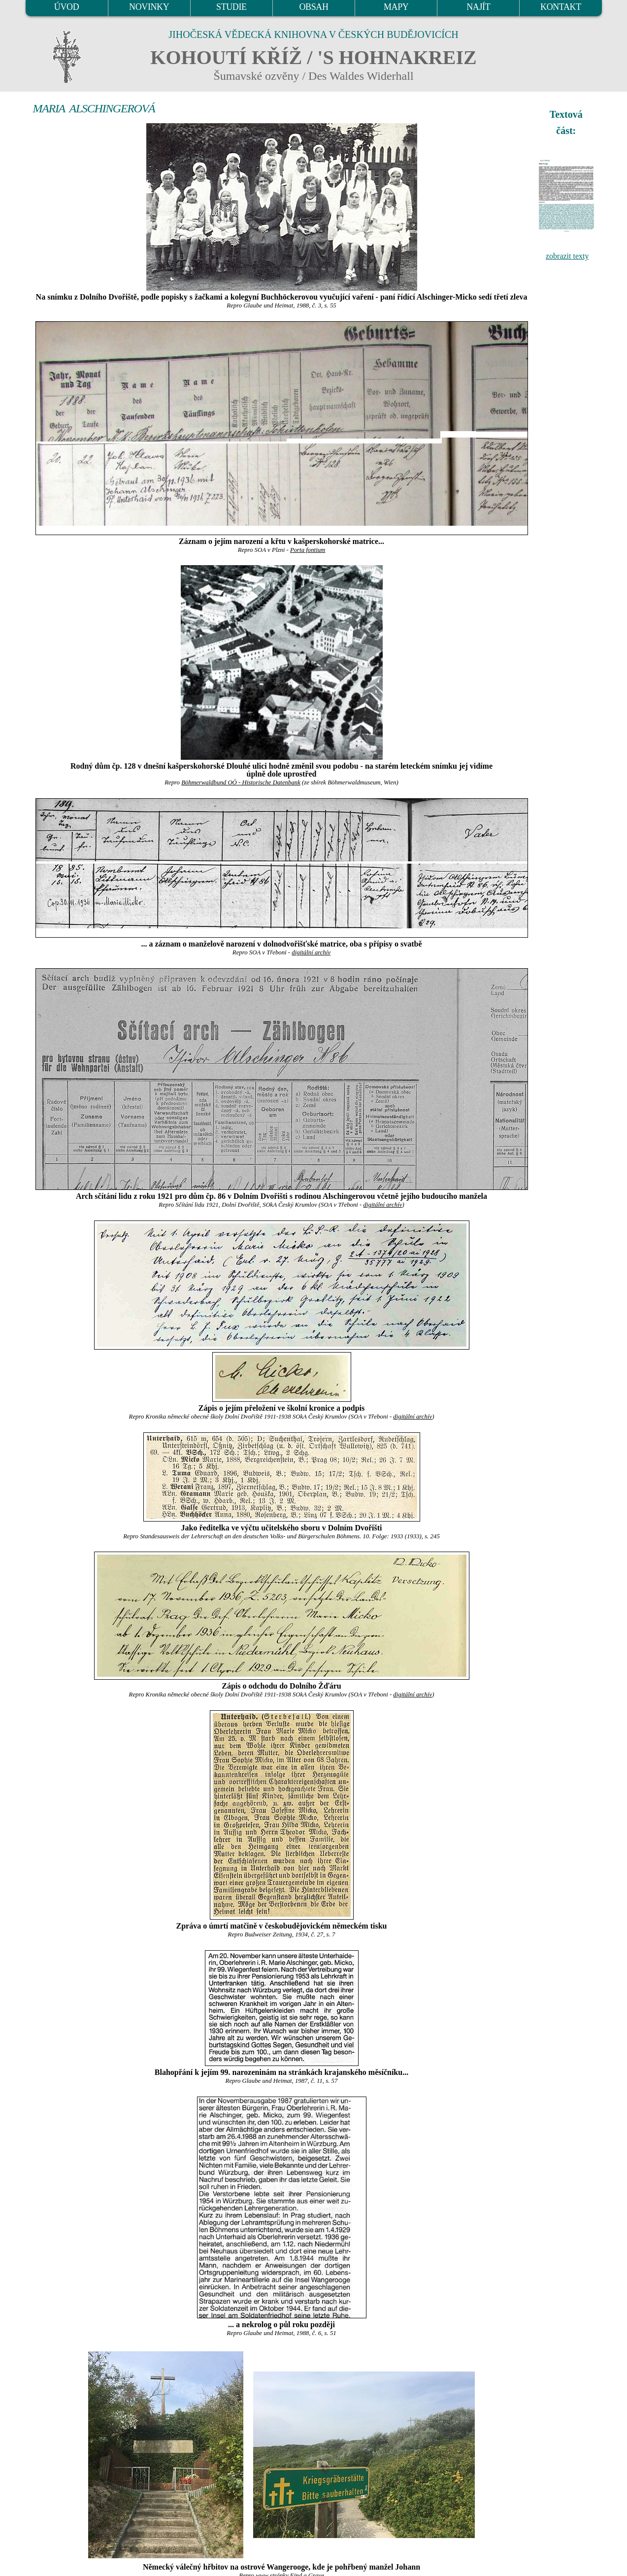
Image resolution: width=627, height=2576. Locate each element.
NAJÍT (478, 7)
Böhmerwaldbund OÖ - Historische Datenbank (240, 782)
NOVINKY (149, 7)
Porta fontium (307, 549)
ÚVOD (66, 7)
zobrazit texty (567, 256)
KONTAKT (560, 7)
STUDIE (231, 7)
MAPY (396, 7)
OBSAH (313, 7)
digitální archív (311, 952)
